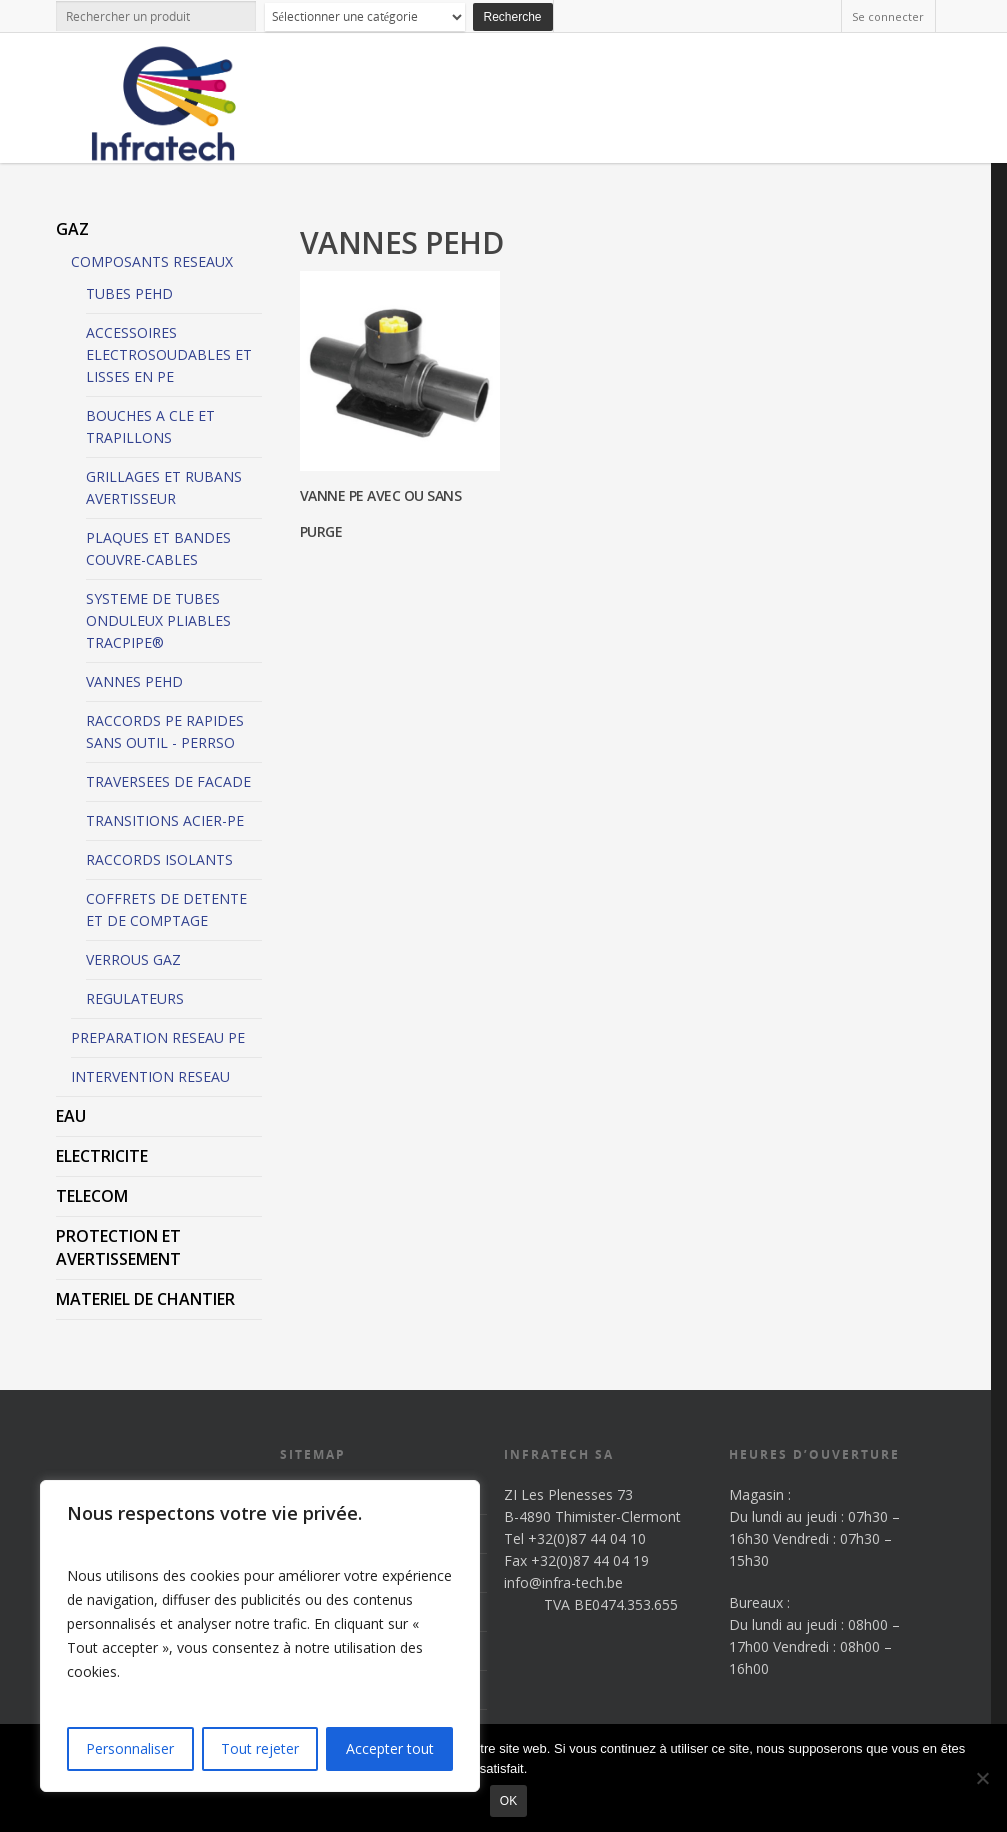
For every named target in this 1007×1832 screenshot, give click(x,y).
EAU (71, 1116)
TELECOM (92, 1196)
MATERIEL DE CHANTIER (145, 1299)
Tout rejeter (260, 1748)
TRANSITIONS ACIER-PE (165, 820)
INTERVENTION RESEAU (150, 1076)
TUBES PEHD (129, 293)
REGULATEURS (135, 998)
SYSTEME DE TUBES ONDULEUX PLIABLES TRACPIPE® (158, 620)
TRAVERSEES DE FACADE (168, 781)
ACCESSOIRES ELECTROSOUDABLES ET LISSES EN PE (169, 354)
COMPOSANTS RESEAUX (152, 261)
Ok (508, 1801)
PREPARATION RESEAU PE (158, 1037)
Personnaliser (130, 1748)
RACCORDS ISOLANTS (159, 859)
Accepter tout (390, 1748)
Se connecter (888, 16)
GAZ (72, 229)
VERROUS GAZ (133, 959)
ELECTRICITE (102, 1156)
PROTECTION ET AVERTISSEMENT (118, 1247)
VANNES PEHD (134, 681)
